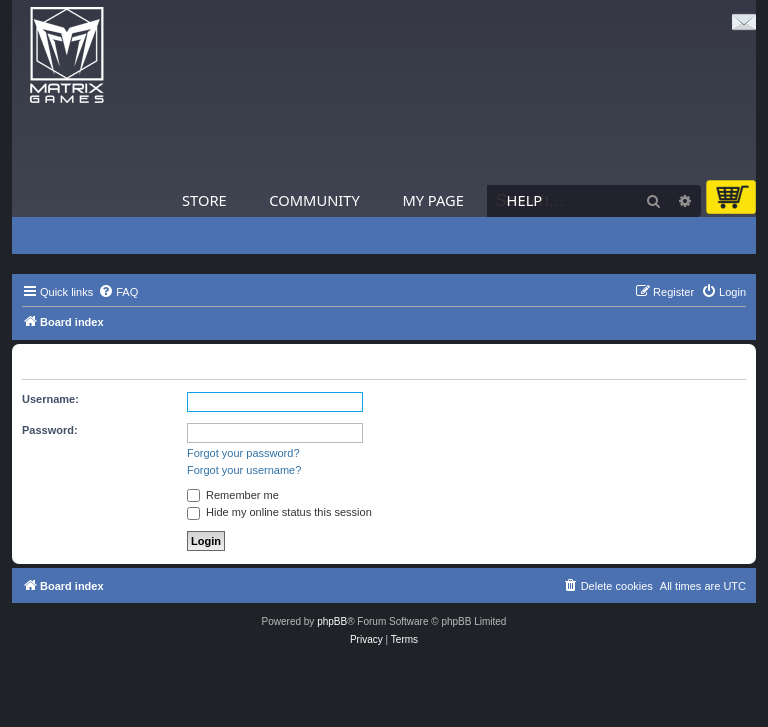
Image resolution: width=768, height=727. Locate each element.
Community (314, 200)
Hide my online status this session (279, 512)
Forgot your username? (244, 470)
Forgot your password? (243, 453)
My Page (433, 200)
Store (204, 200)
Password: (50, 430)
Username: (50, 399)
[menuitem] (118, 292)
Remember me (233, 495)
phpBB (332, 621)
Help (525, 200)
